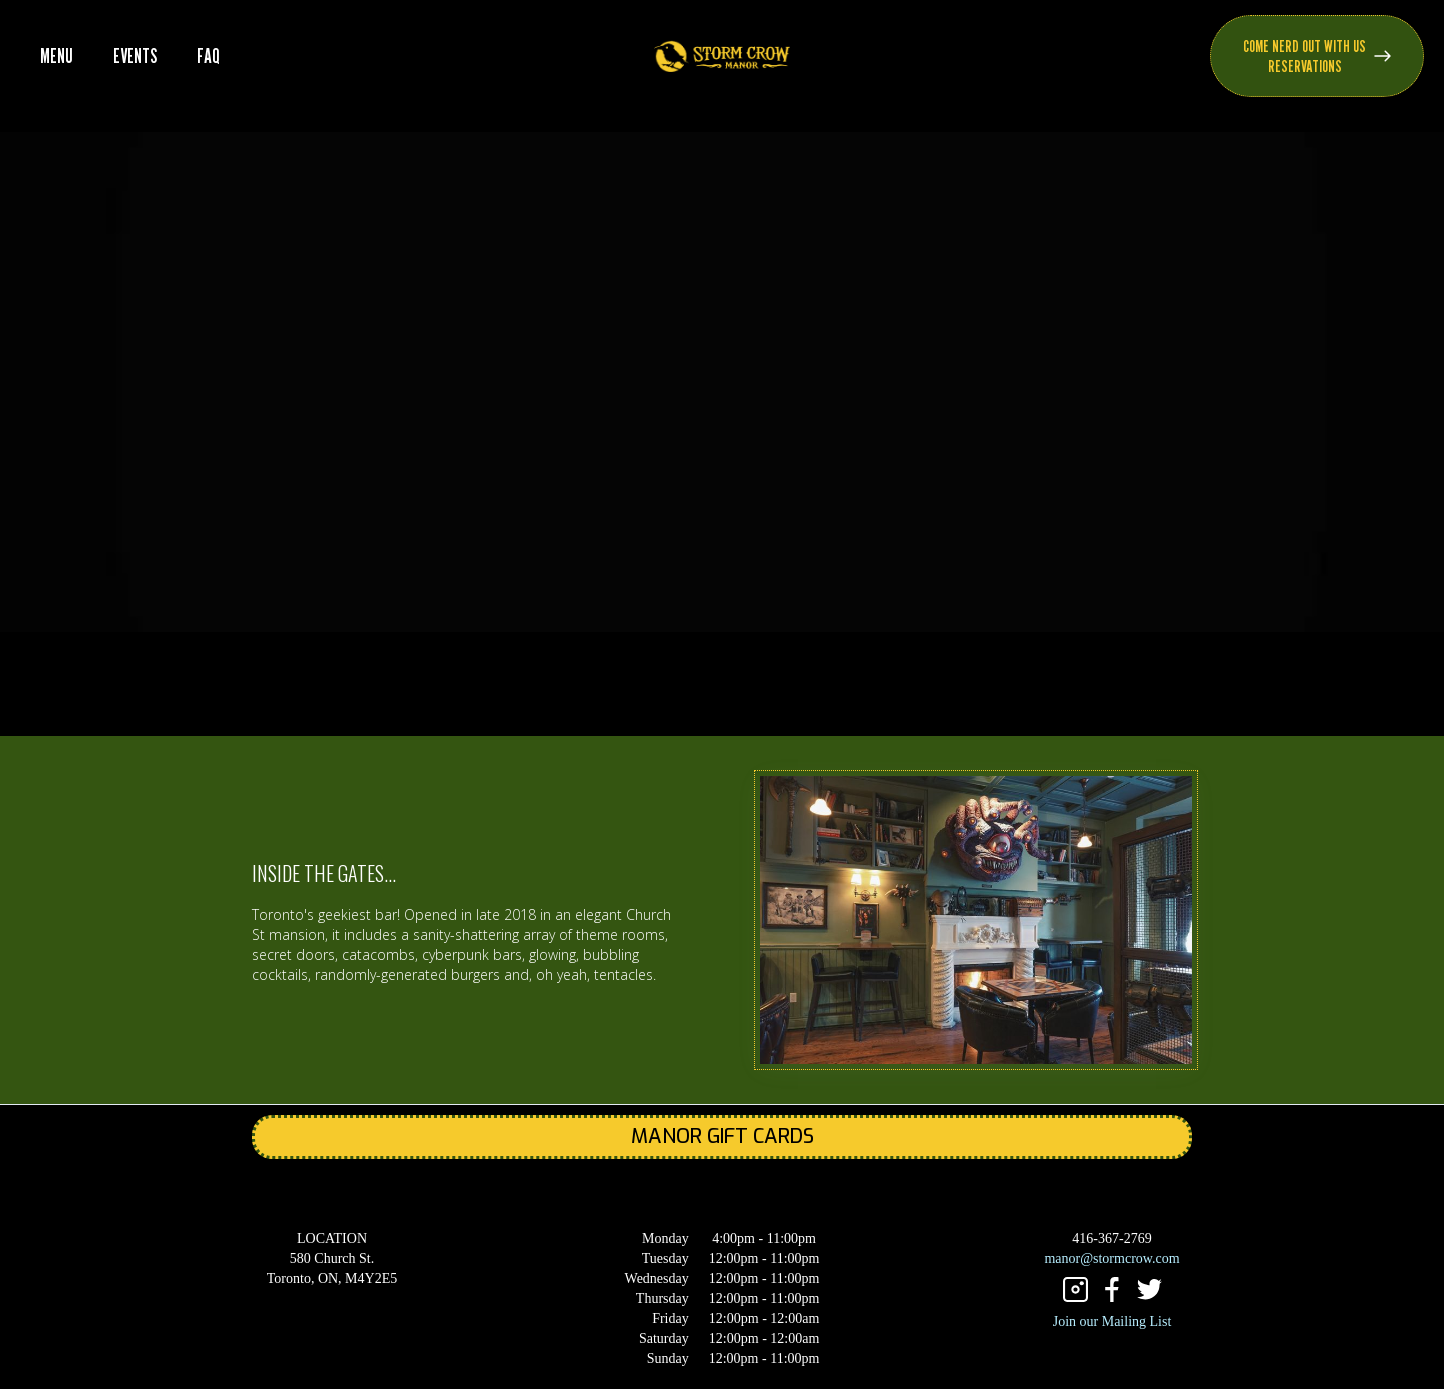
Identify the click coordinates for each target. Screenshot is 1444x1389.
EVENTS (135, 56)
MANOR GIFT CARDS (722, 1136)
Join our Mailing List (1112, 1321)
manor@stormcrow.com (1111, 1258)
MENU (56, 56)
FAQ (208, 56)
